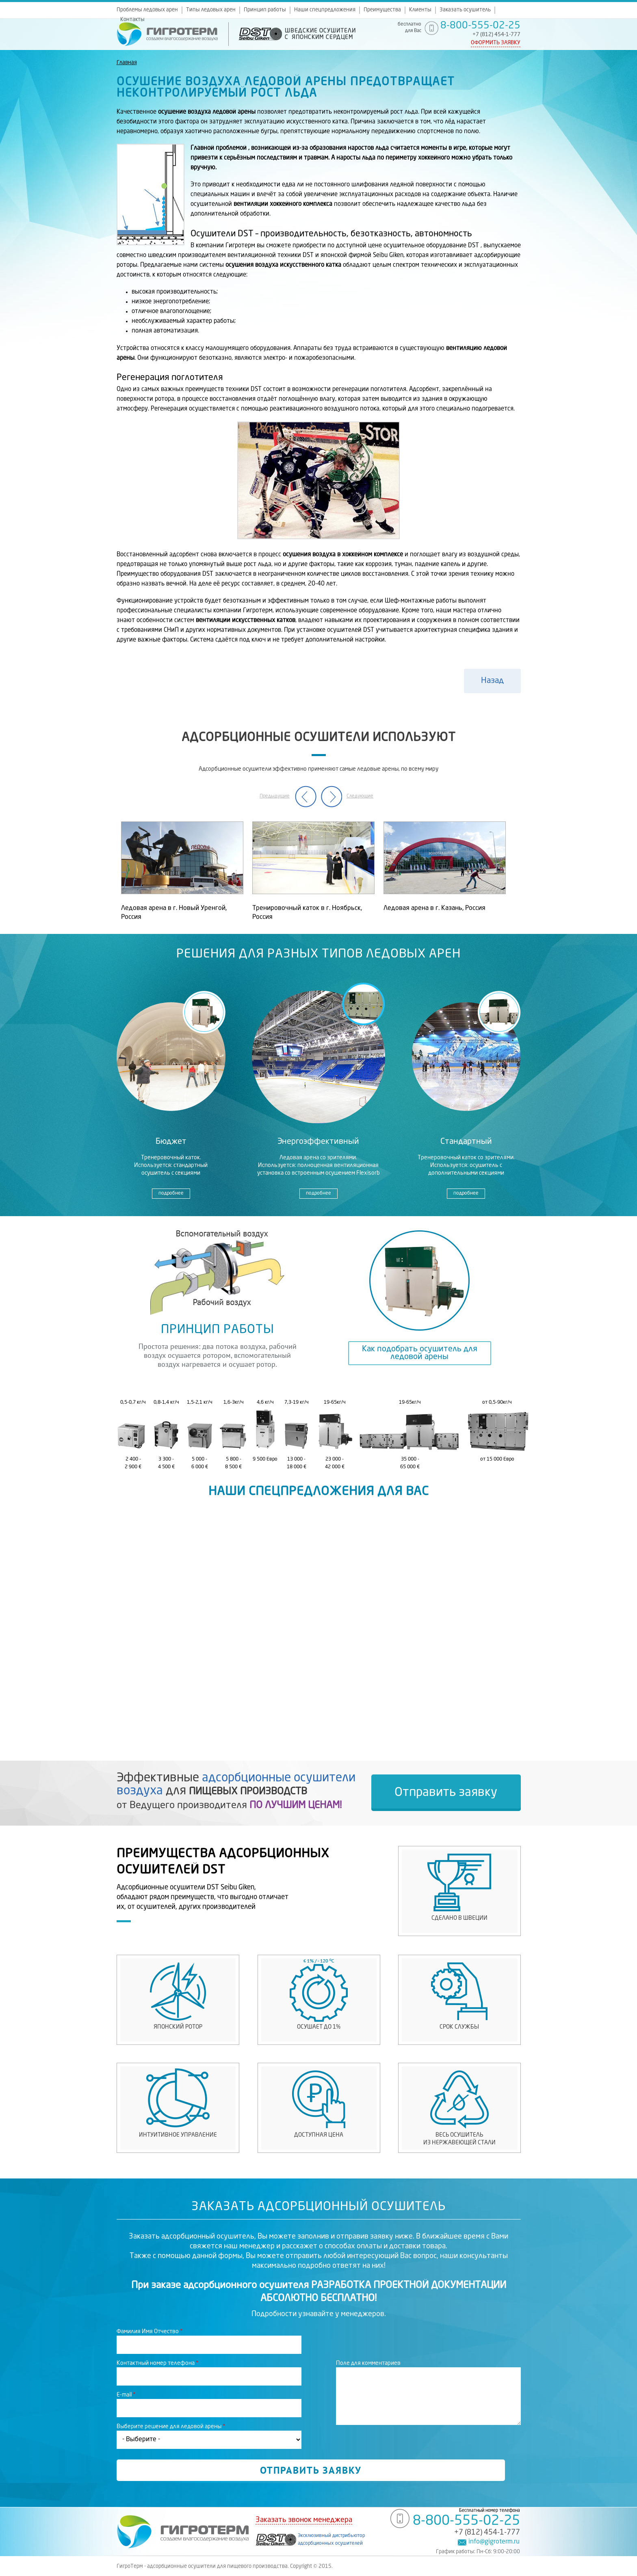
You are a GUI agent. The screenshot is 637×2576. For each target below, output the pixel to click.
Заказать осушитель (465, 10)
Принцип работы (265, 10)
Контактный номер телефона (158, 2363)
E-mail (126, 2395)
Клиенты (420, 10)
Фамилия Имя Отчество (150, 2331)
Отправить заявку (445, 1793)
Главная (127, 62)
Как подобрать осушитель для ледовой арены (419, 1353)
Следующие (360, 796)
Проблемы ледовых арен (147, 10)
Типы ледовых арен (211, 10)
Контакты (132, 19)
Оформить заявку (495, 42)
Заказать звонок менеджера (304, 2520)
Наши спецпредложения (324, 10)
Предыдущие (275, 796)
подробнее (171, 1193)
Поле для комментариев (368, 2363)
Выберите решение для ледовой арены (171, 2426)
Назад (492, 681)
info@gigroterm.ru (494, 2542)
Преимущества (382, 10)
